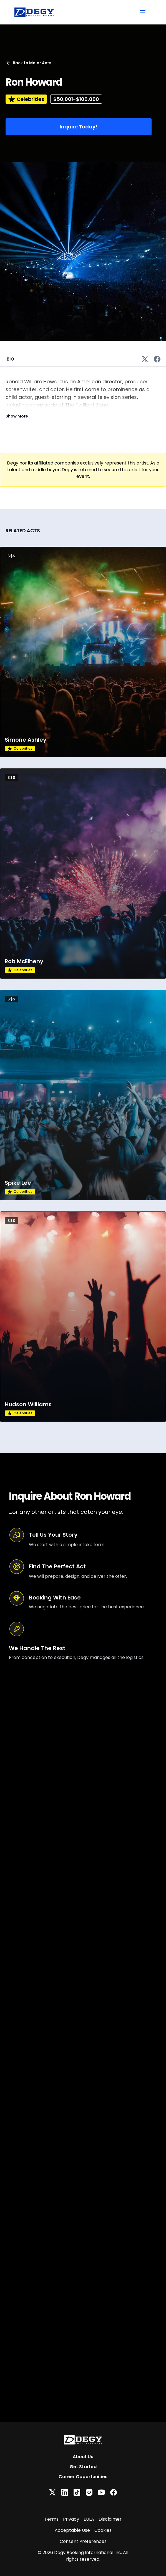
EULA (89, 2519)
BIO (10, 359)
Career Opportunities (83, 2476)
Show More (17, 416)
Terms (51, 2519)
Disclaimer (110, 2519)
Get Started (83, 2466)
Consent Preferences (83, 2541)
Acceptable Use (72, 2530)
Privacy (71, 2519)
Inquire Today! (78, 126)
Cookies (103, 2530)
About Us (83, 2456)
